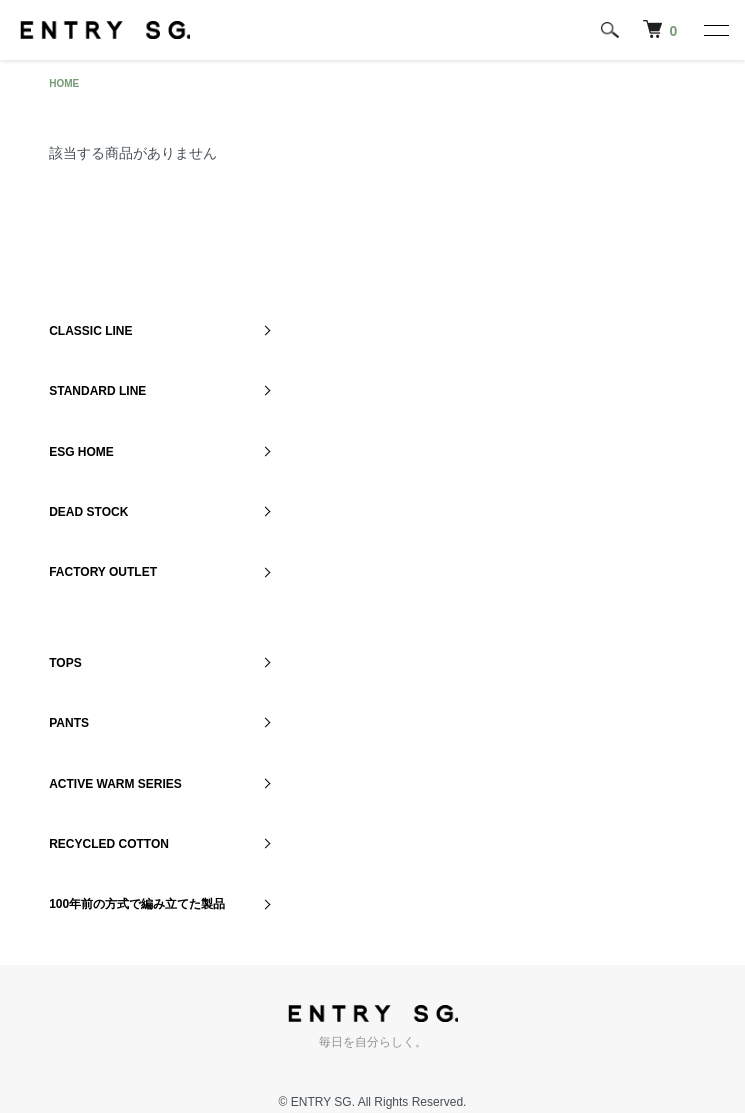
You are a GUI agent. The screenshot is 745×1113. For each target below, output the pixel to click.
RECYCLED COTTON (109, 844)
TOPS (65, 663)
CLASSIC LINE (90, 331)
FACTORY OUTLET (103, 572)
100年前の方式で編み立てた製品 (137, 904)
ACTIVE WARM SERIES (115, 784)
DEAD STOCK (88, 512)
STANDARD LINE (97, 391)
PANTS (69, 723)
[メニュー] (715, 30)
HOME (64, 83)
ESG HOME (81, 452)
